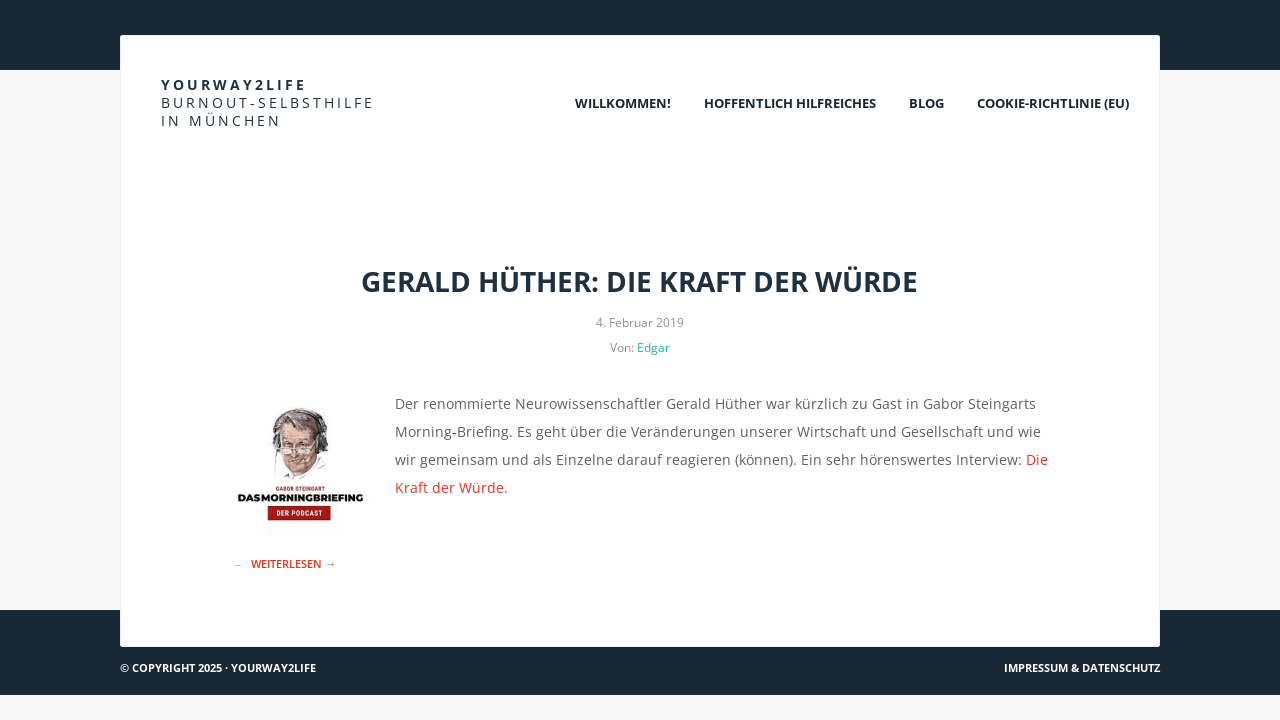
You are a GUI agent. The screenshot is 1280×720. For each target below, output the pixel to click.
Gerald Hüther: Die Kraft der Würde (639, 281)
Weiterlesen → (293, 563)
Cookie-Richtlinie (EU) (1053, 103)
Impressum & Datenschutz (1082, 667)
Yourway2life (268, 102)
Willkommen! (623, 103)
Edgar (653, 347)
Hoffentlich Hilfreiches (790, 103)
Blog (926, 103)
